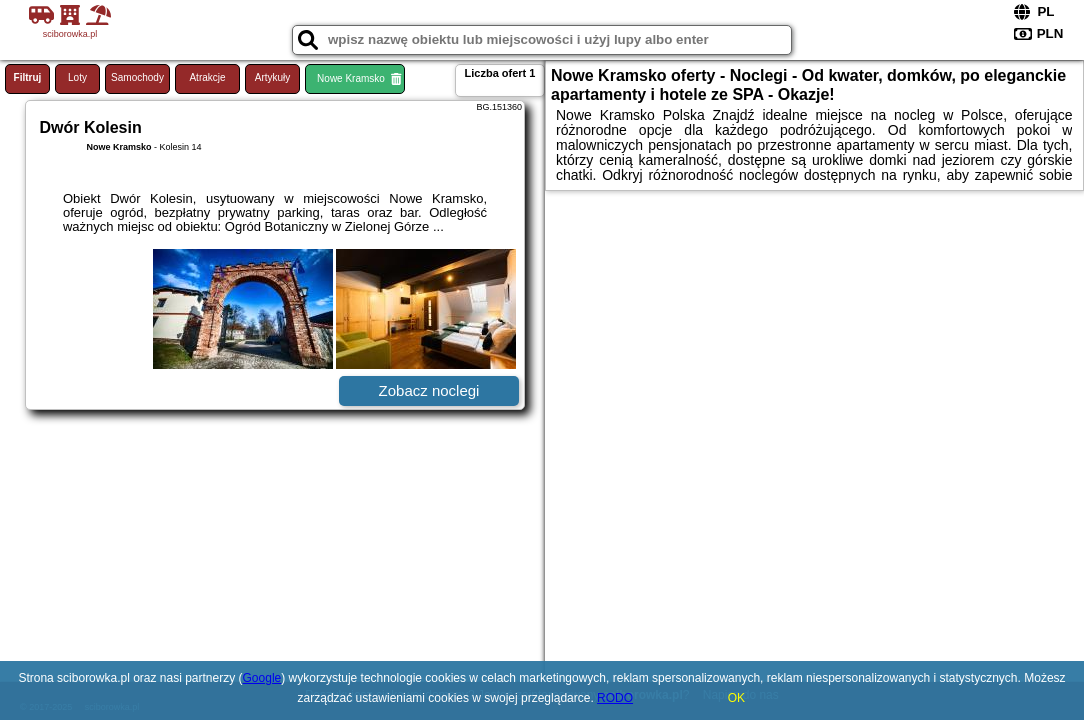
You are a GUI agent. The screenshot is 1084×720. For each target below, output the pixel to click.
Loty (77, 77)
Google (262, 678)
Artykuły (273, 77)
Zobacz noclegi (429, 390)
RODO (615, 698)
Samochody (137, 77)
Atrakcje (207, 77)
